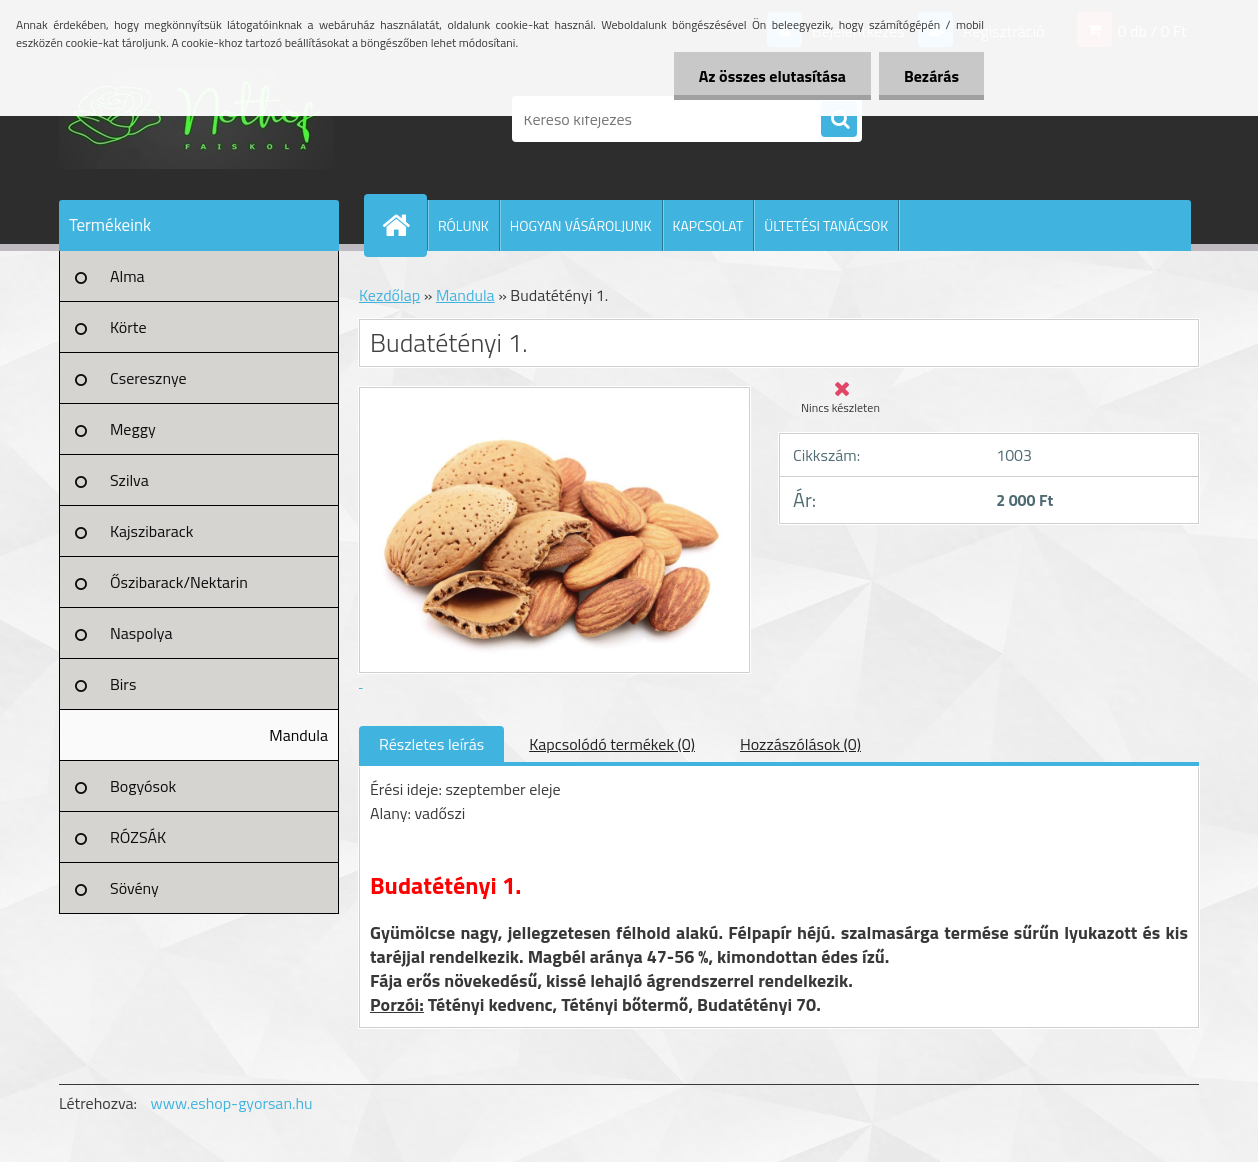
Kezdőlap (389, 295)
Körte (128, 327)
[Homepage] (404, 225)
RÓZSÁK (138, 837)
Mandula (298, 735)
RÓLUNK (463, 225)
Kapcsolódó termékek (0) (612, 744)
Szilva (129, 480)
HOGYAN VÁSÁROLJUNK (581, 225)
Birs (123, 684)
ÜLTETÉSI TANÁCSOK (826, 225)
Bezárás (931, 76)
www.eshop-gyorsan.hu (232, 1103)
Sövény (134, 888)
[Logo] (196, 119)
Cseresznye (148, 378)
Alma (127, 276)
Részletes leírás (431, 744)
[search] (839, 120)
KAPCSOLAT (708, 225)
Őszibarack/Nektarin (179, 582)
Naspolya (141, 633)
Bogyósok (143, 786)
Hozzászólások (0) (800, 744)
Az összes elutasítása (772, 76)
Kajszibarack (151, 531)
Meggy (133, 429)
